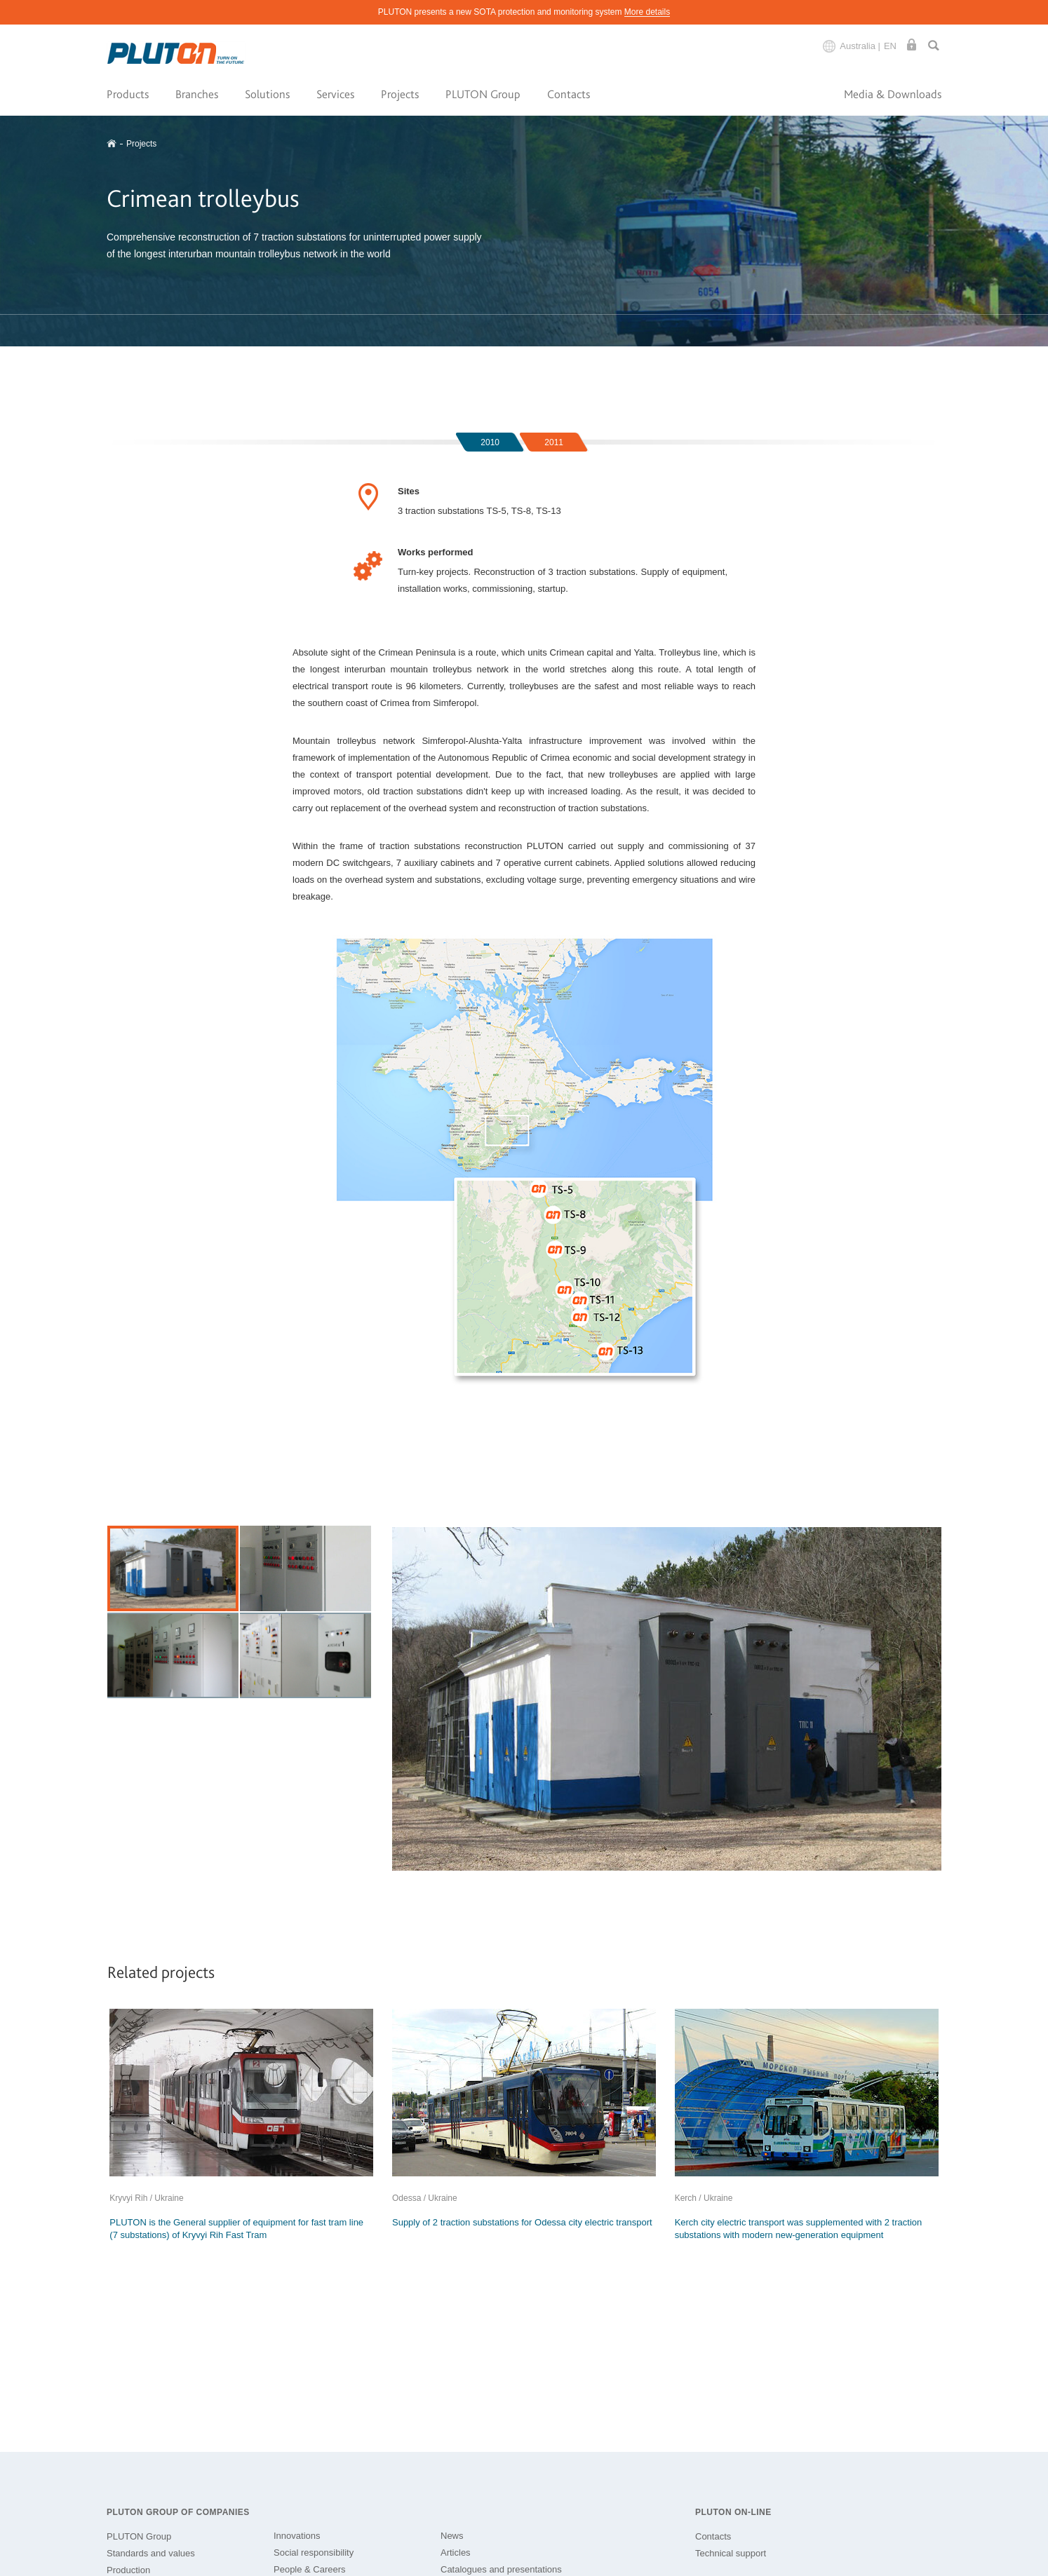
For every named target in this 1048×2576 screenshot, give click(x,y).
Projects (400, 94)
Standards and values (151, 2553)
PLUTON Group (482, 94)
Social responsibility (314, 2552)
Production (128, 2570)
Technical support (730, 2553)
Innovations (297, 2535)
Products (128, 94)
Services (335, 94)
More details (647, 12)
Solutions (267, 94)
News (452, 2535)
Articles (456, 2552)
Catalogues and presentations (501, 2569)
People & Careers (310, 2569)
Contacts (568, 94)
